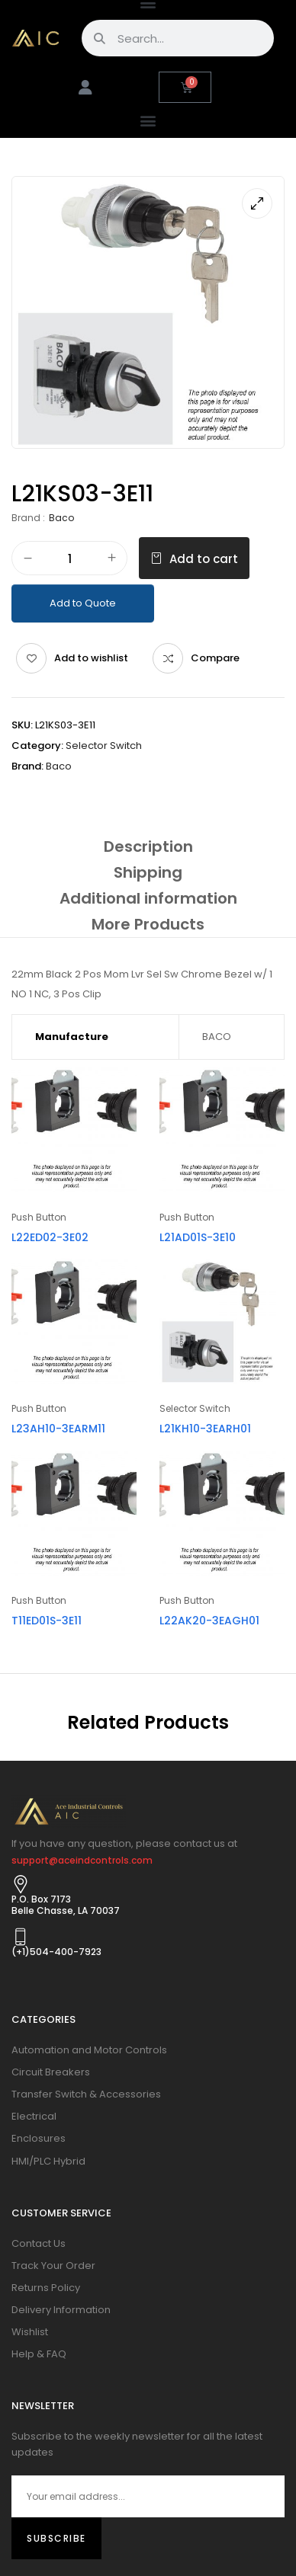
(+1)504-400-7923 (56, 1951)
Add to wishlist (91, 658)
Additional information (148, 898)
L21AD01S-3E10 (197, 1237)
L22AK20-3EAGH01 (209, 1620)
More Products (148, 924)
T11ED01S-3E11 (46, 1620)
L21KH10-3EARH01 (205, 1428)
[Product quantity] (69, 559)
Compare (215, 658)
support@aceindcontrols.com (82, 1860)
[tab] (148, 846)
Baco (61, 517)
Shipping (148, 872)
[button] (148, 120)
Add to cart (203, 559)
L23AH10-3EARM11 (58, 1428)
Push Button (38, 1217)
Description (148, 846)
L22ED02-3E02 (49, 1237)
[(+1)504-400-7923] (20, 1937)
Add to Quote (83, 603)
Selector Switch (104, 745)
